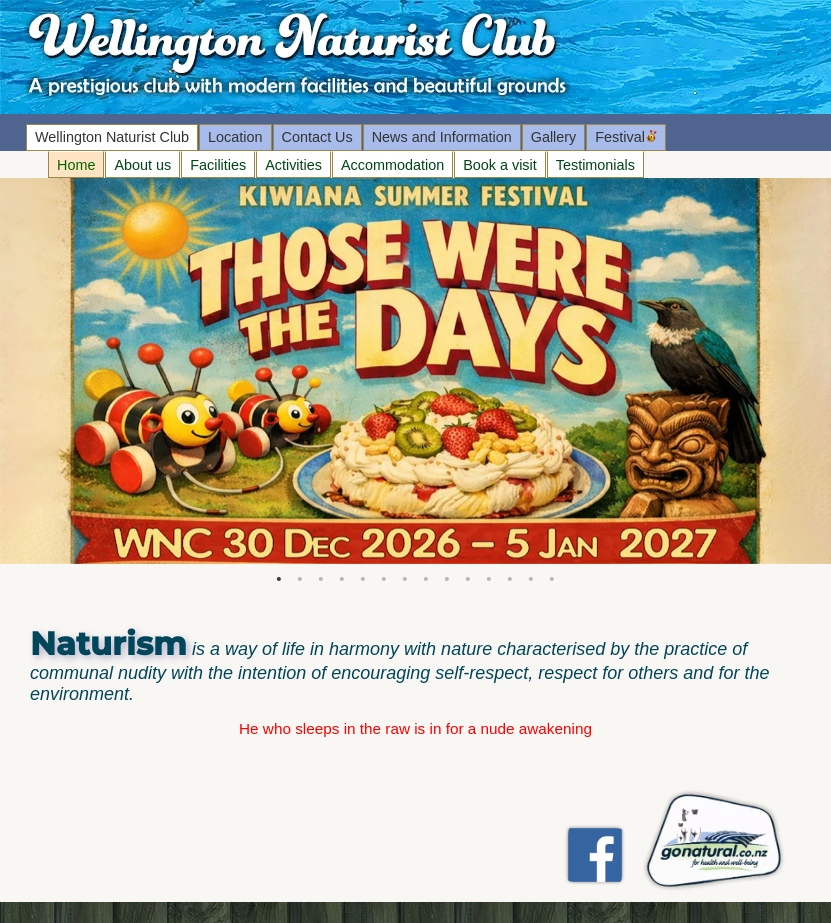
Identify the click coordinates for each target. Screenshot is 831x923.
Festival (626, 137)
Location (235, 137)
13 (531, 581)
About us (142, 165)
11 (489, 581)
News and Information (442, 137)
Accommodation (392, 165)
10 (468, 581)
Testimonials (595, 165)
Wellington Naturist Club (112, 137)
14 (552, 581)
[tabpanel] (415, 371)
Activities (293, 165)
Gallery (554, 137)
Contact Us (317, 137)
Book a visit (500, 165)
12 (510, 581)
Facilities (218, 165)
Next (10, 371)
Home (76, 165)
